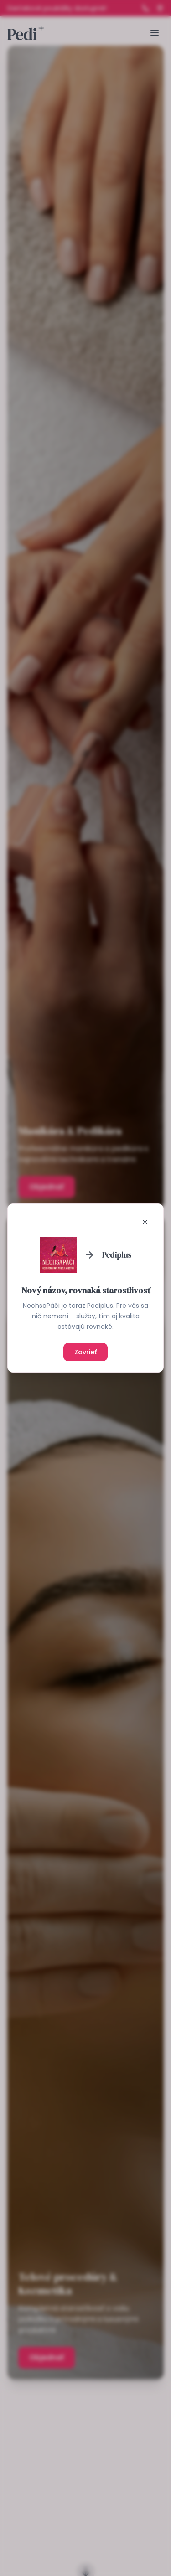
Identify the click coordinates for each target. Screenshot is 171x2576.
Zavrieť (85, 1352)
